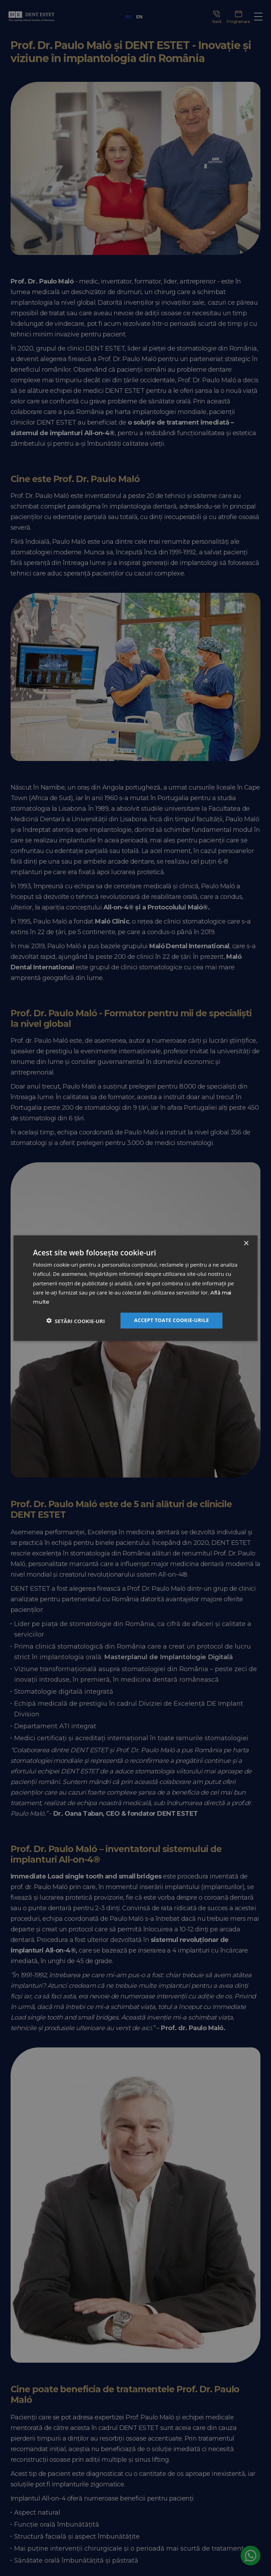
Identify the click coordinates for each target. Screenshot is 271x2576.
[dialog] (135, 1288)
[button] (75, 1320)
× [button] (246, 1243)
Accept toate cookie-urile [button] (171, 1320)
